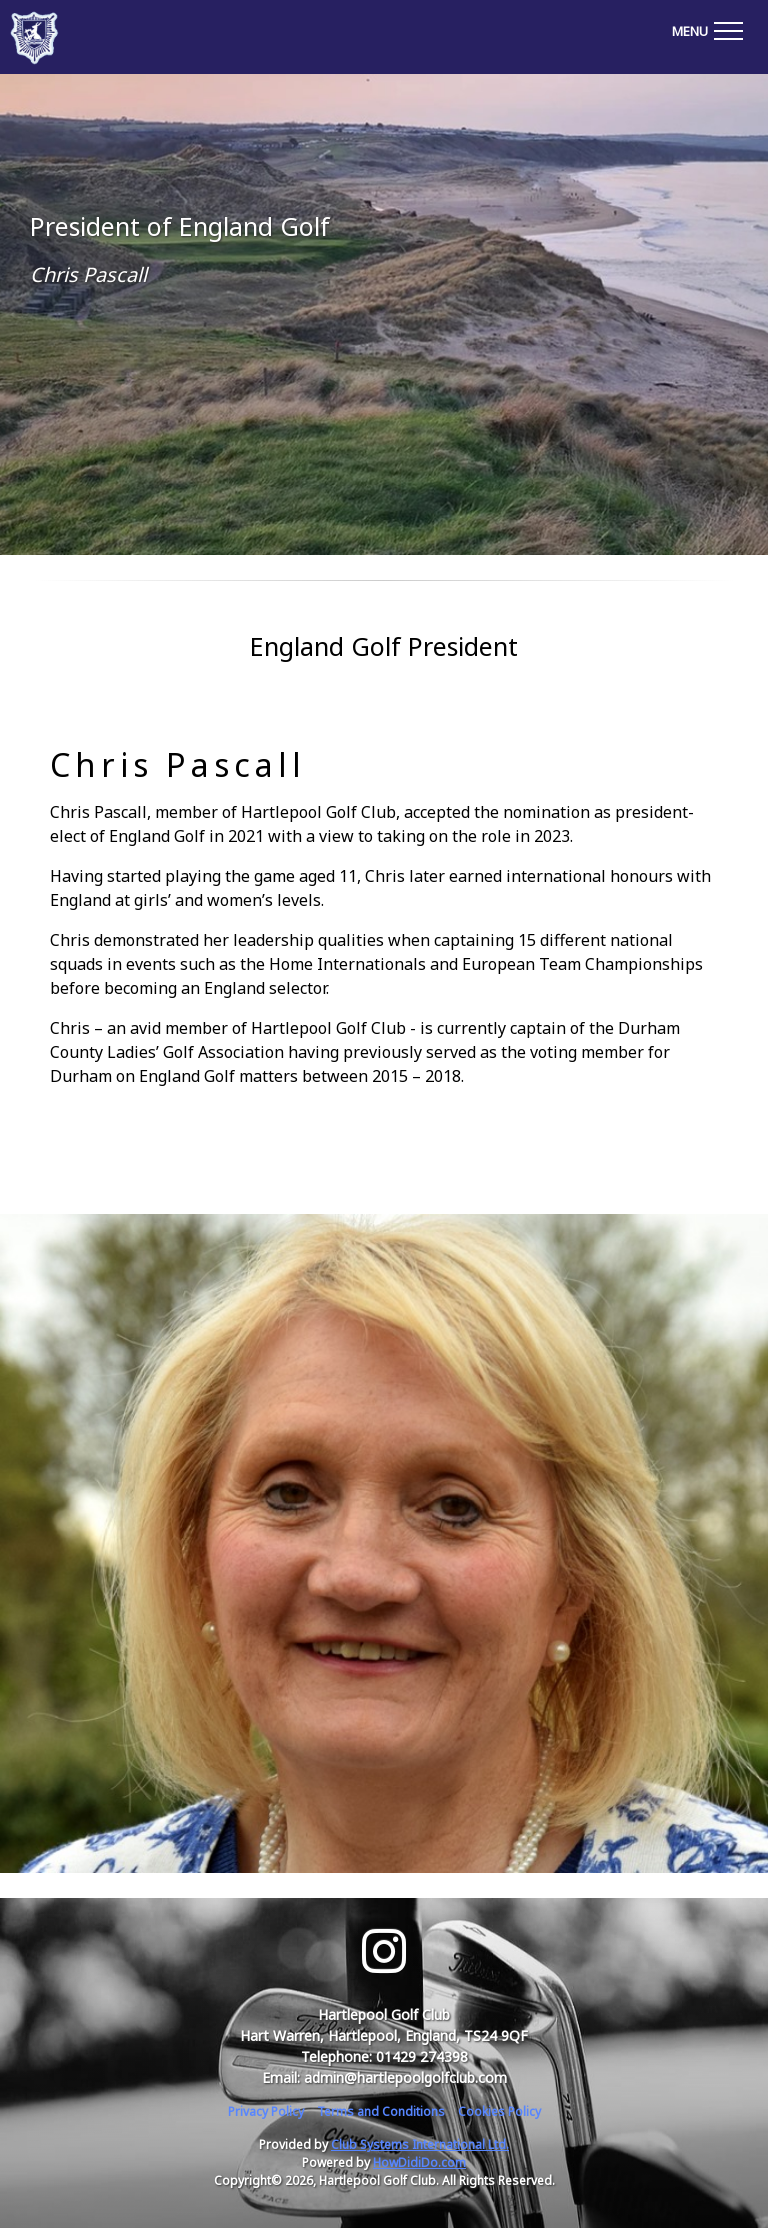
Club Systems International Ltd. (420, 2144)
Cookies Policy (499, 2111)
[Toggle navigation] (707, 28)
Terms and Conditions (381, 2111)
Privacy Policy (266, 2111)
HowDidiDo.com (419, 2162)
